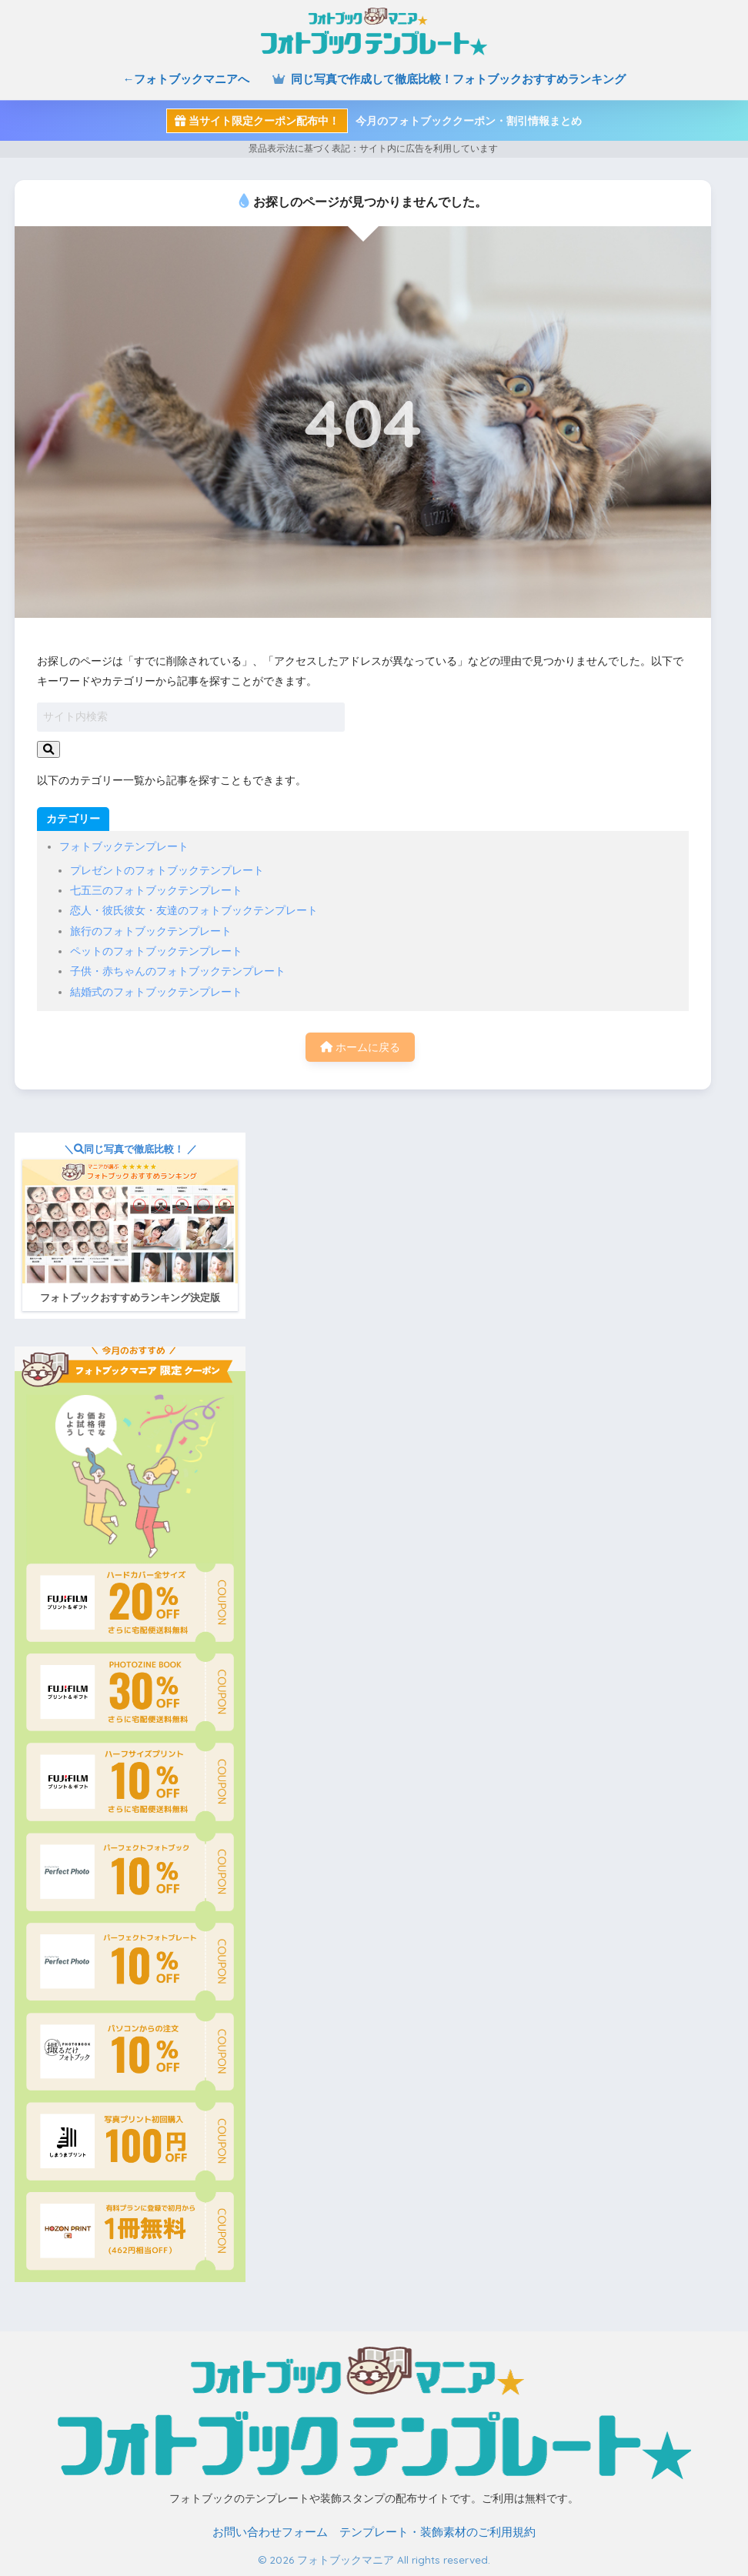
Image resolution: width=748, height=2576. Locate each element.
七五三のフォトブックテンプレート (156, 890)
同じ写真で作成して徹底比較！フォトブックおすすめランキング (448, 78)
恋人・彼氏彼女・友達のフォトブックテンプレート (194, 910)
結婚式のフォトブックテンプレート (156, 992)
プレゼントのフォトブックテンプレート (167, 870)
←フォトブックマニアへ (185, 78)
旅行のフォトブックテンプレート (151, 931)
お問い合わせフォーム (270, 2532)
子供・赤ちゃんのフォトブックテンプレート (178, 971)
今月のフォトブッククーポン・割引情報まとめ (374, 120)
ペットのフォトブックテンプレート (156, 951)
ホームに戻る (360, 1047)
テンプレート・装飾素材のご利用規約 (437, 2532)
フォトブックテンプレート (124, 846)
